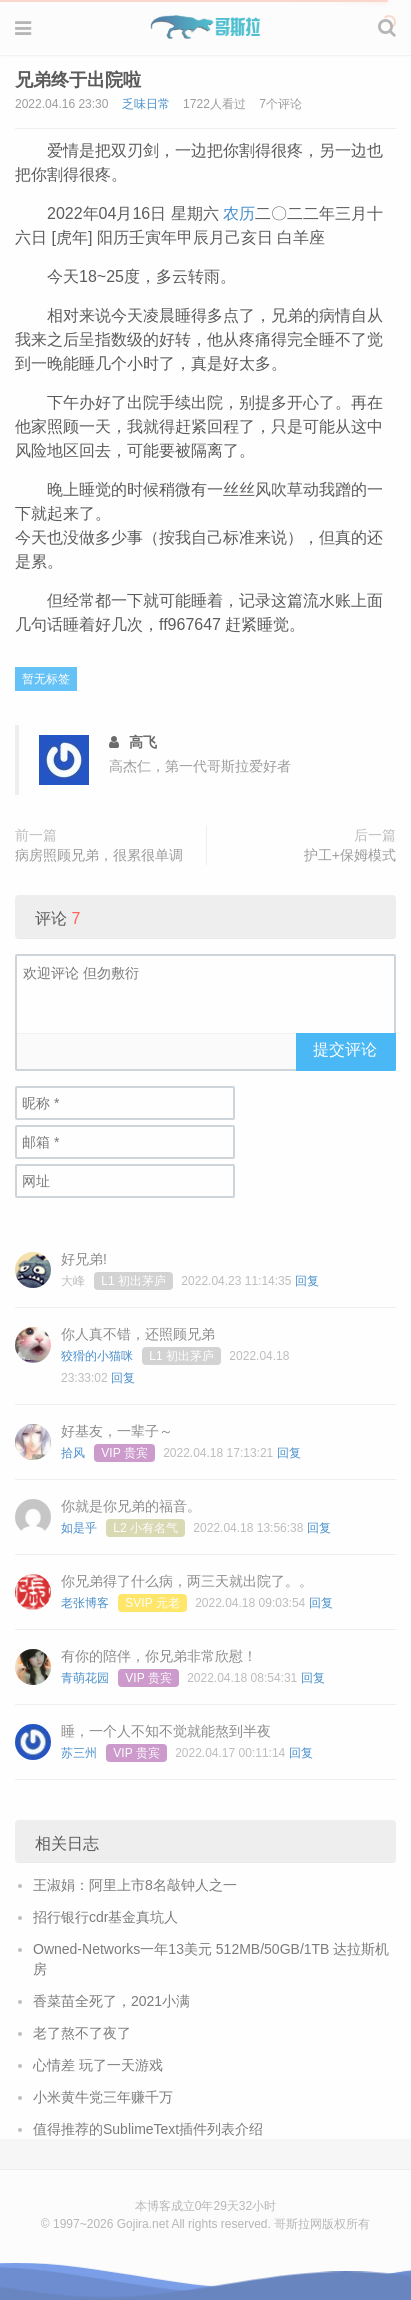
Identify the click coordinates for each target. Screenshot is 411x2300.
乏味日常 (146, 104)
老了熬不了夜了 (82, 2033)
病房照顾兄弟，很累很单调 (99, 855)
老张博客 (85, 1603)
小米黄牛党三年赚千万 (103, 2097)
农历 (239, 213)
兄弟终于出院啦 (78, 80)
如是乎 (79, 1528)
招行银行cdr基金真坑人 (105, 1917)
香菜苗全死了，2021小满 (111, 2001)
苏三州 (79, 1753)
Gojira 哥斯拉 (205, 27)
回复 (307, 1281)
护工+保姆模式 (350, 855)
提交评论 (345, 1049)
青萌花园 (85, 1678)
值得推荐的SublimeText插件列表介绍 (148, 2129)
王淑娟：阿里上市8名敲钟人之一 (135, 1885)
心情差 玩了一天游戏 (98, 2065)
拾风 (73, 1453)
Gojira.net (143, 2224)
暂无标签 (46, 679)
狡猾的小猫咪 (97, 1356)
